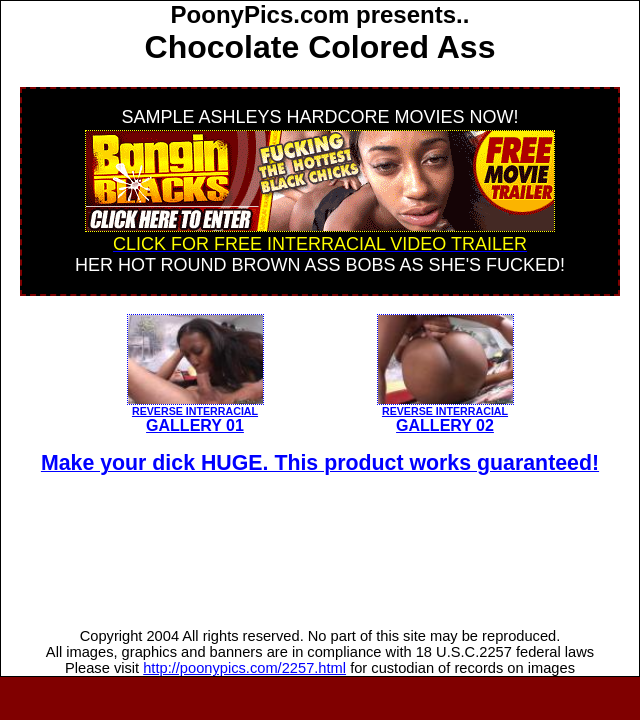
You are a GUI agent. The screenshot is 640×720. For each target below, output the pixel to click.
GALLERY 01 (195, 414)
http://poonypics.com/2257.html (244, 668)
